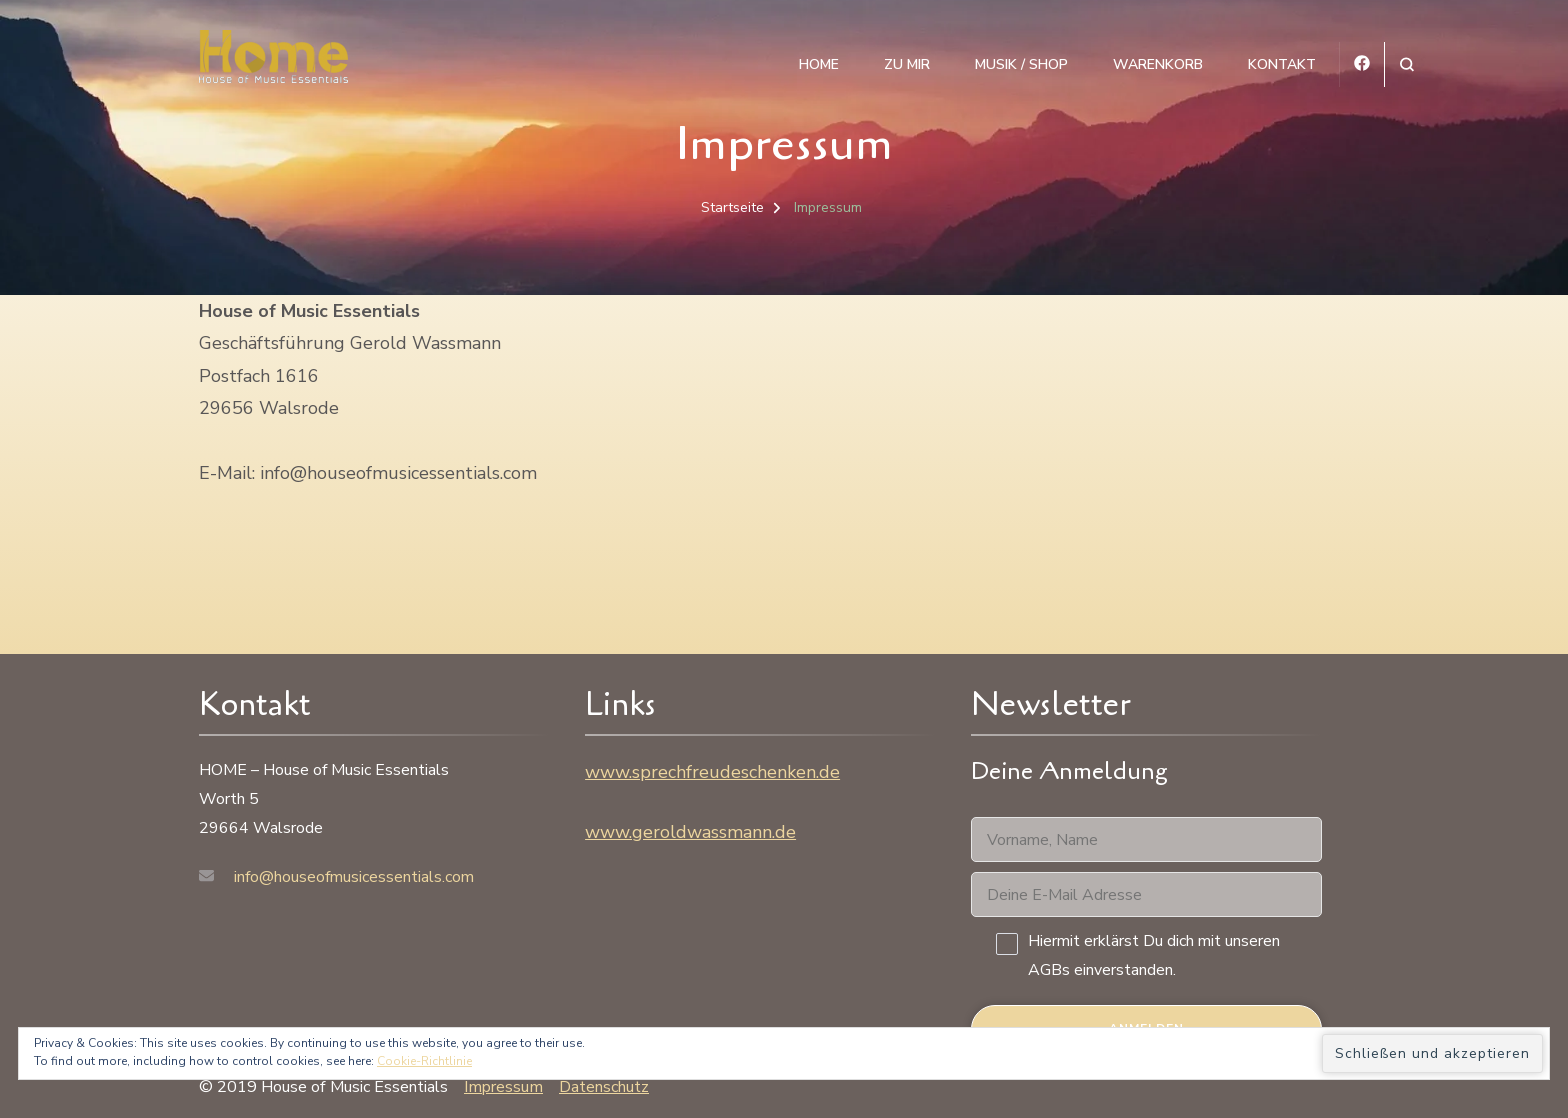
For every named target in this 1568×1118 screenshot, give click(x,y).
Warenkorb (1158, 64)
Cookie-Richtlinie (424, 1061)
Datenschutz (604, 1087)
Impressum (503, 1087)
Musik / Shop (1021, 64)
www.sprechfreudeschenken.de (712, 772)
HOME (819, 64)
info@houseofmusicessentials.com (354, 877)
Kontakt (1282, 64)
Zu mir (907, 64)
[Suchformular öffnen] (1406, 64)
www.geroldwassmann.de (690, 832)
